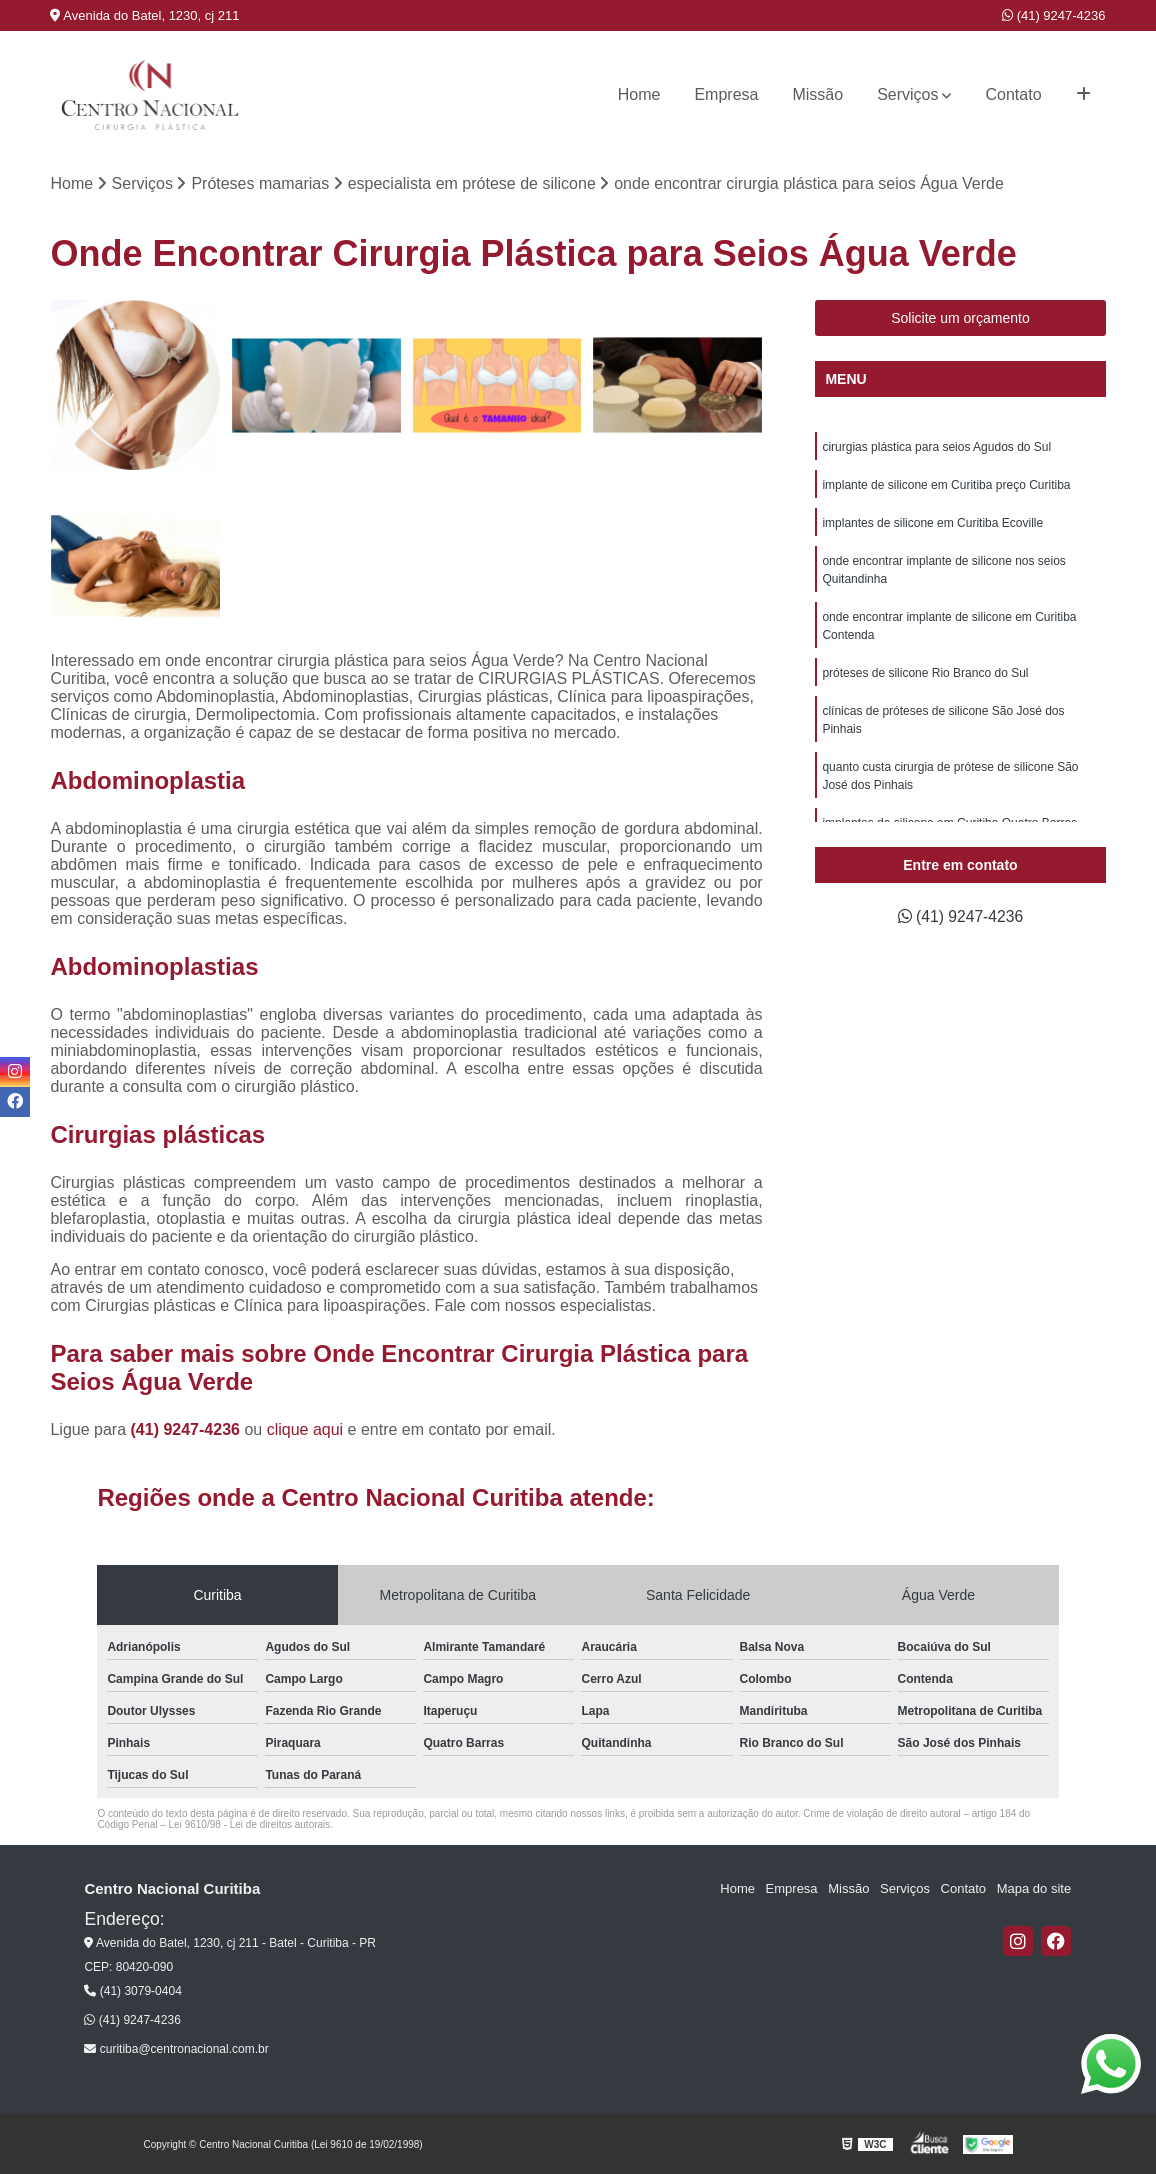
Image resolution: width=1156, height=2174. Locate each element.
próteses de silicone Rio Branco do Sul (925, 674)
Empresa (726, 94)
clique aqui (305, 1429)
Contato (1013, 94)
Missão (817, 94)
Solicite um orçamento (960, 319)
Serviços (907, 94)
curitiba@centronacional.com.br (176, 2050)
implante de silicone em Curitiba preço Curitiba (946, 486)
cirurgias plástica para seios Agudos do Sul (936, 448)
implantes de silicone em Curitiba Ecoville (932, 524)
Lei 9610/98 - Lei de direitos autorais (250, 1824)
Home (639, 94)
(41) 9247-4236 (1054, 15)
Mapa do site (1034, 1889)
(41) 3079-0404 (132, 1991)
